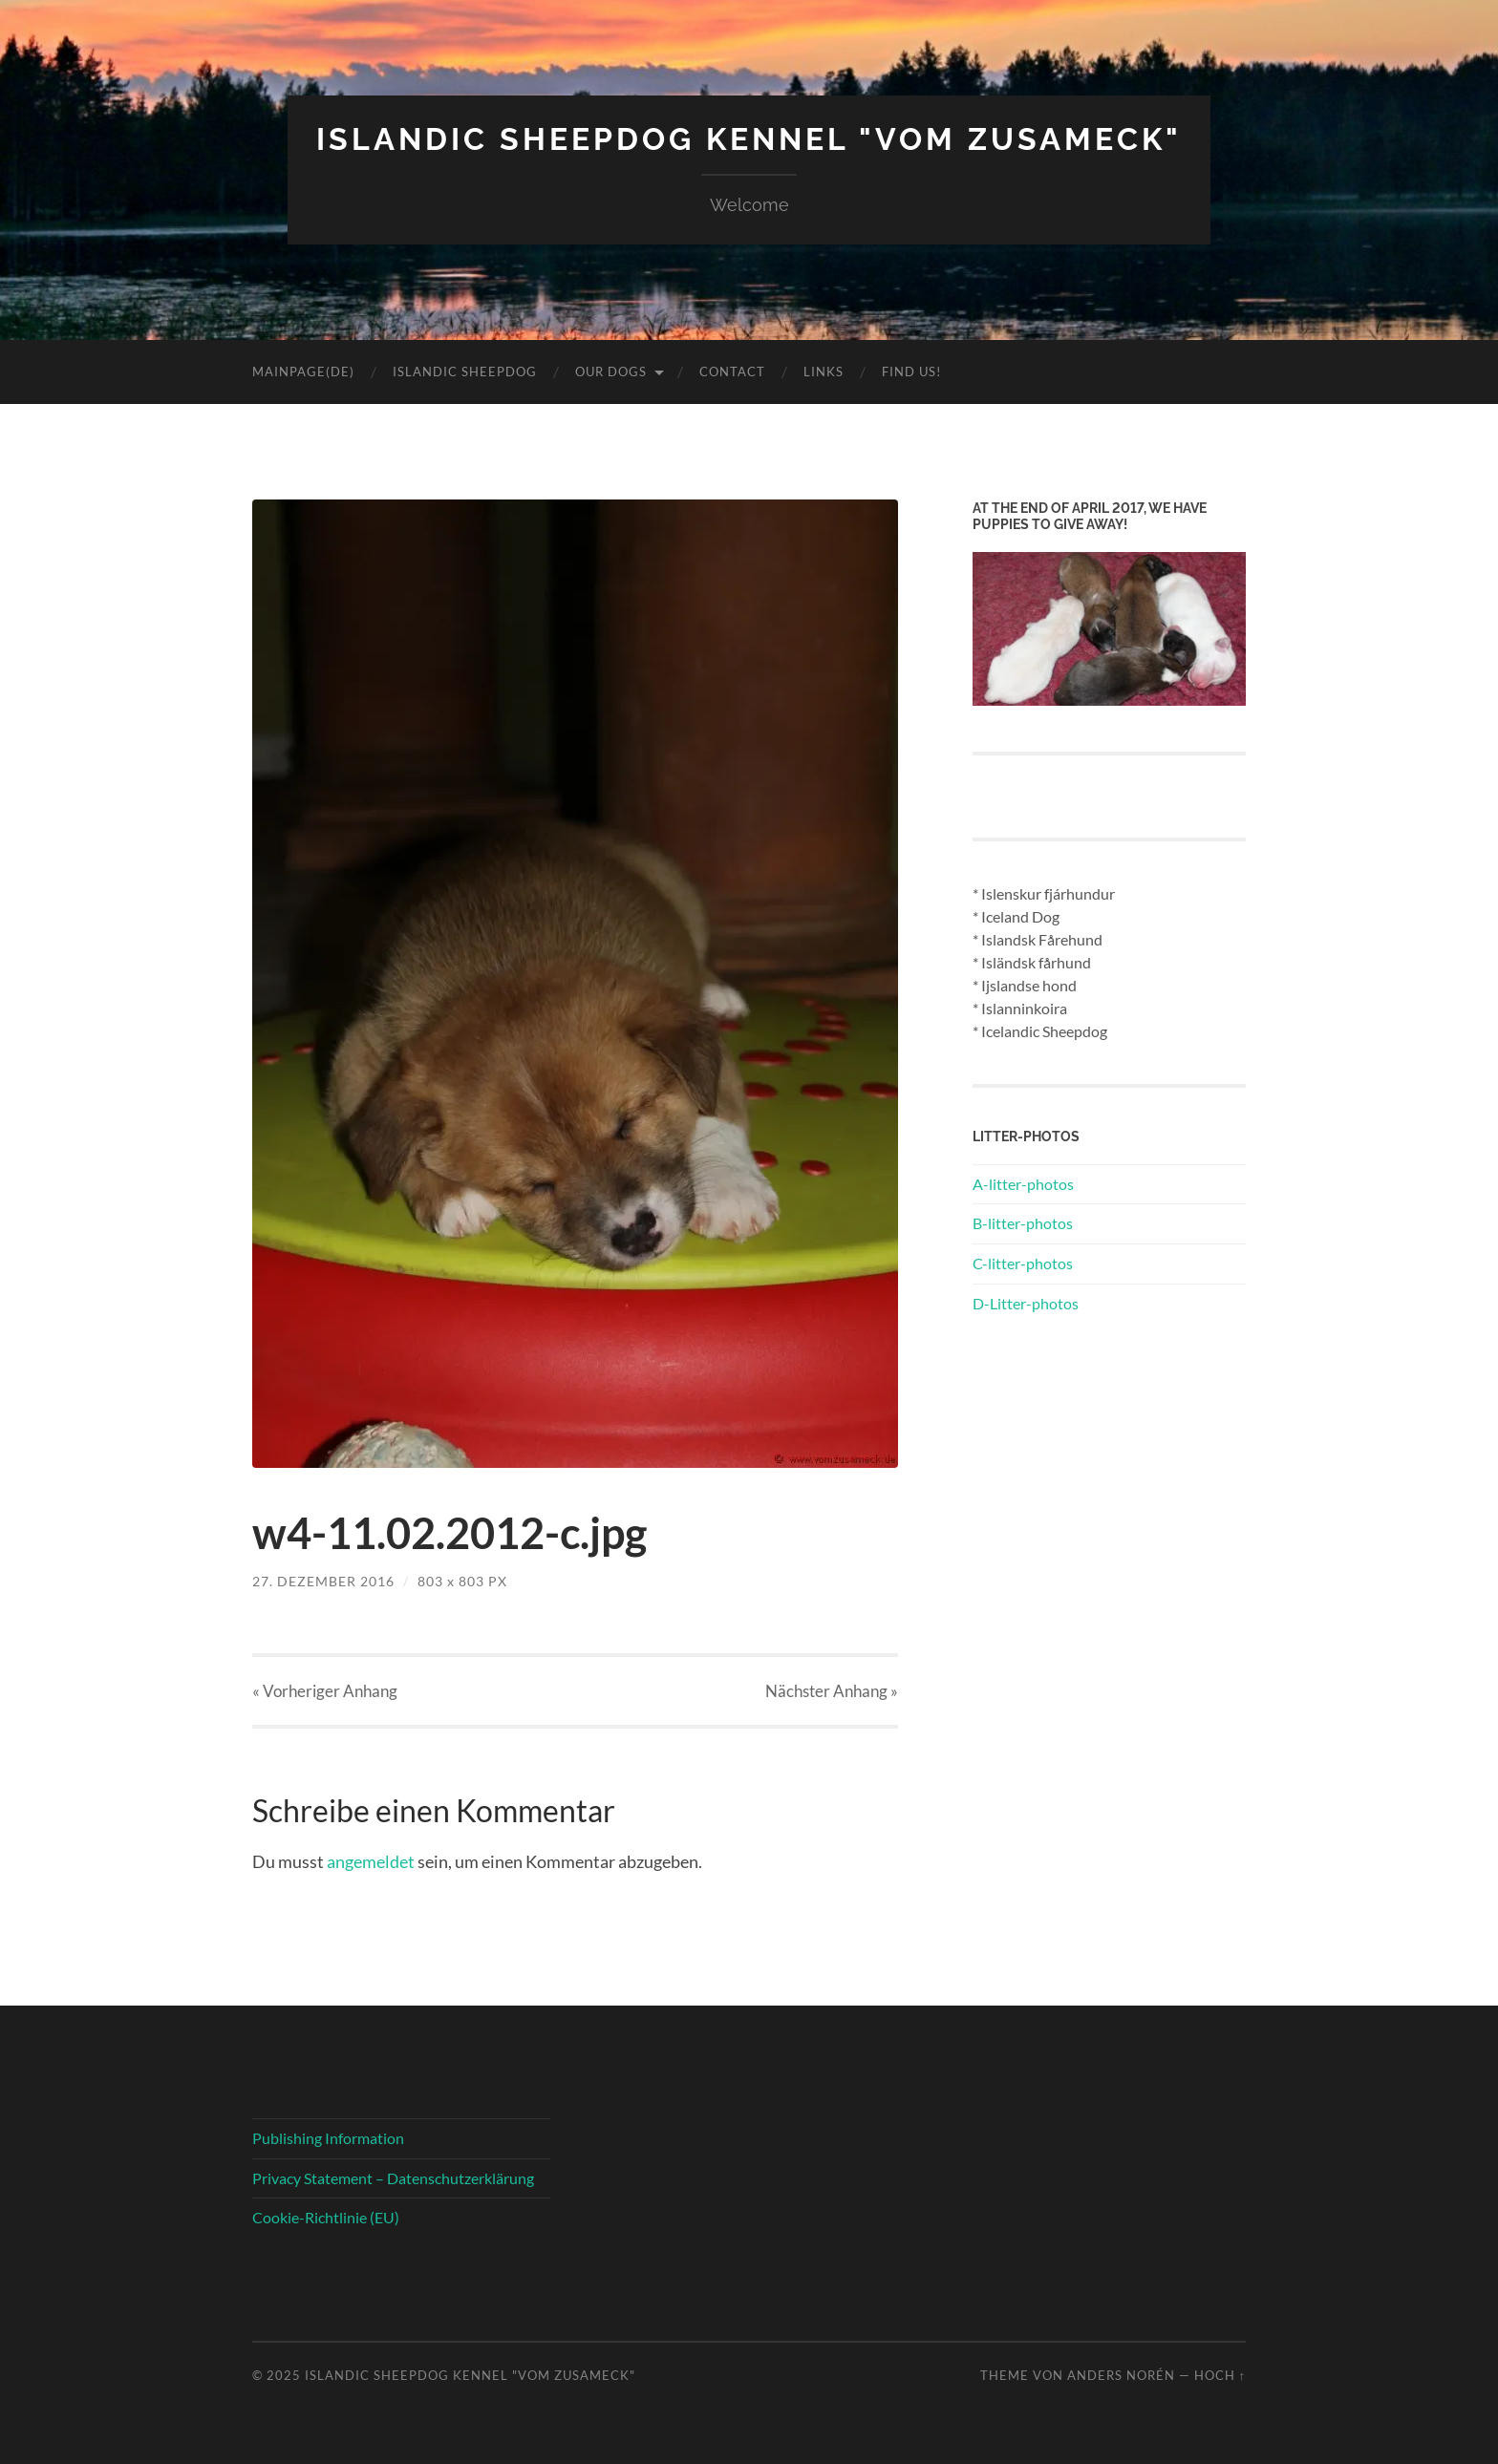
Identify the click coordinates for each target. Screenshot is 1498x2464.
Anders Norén (1121, 2375)
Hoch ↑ (1220, 2375)
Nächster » (831, 1691)
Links (823, 371)
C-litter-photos (1023, 1263)
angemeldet (371, 1861)
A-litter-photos (1023, 1184)
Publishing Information (328, 2138)
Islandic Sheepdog (465, 371)
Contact (732, 371)
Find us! (911, 371)
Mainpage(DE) (303, 371)
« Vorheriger (324, 1691)
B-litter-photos (1023, 1223)
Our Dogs (611, 371)
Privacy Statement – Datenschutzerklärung (393, 2178)
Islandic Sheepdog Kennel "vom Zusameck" (749, 139)
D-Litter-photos (1026, 1303)
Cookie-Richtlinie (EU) (325, 2217)
